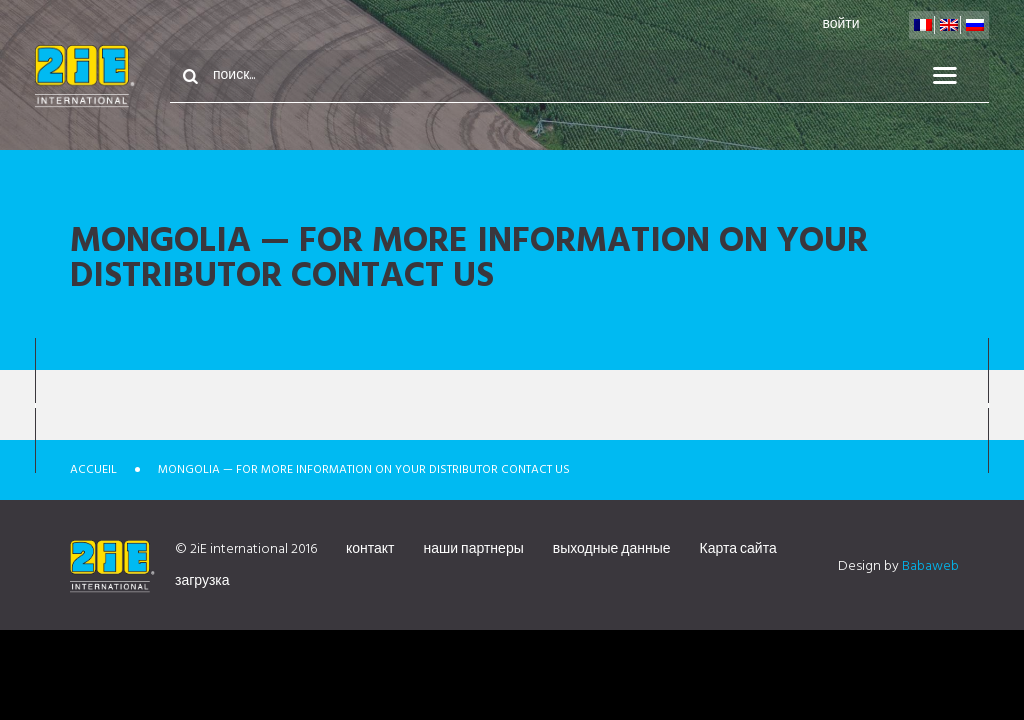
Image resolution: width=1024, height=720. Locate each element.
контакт (370, 549)
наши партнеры (474, 549)
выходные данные (612, 549)
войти (840, 24)
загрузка (202, 581)
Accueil (93, 470)
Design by (898, 566)
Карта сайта (738, 549)
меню (957, 76)
